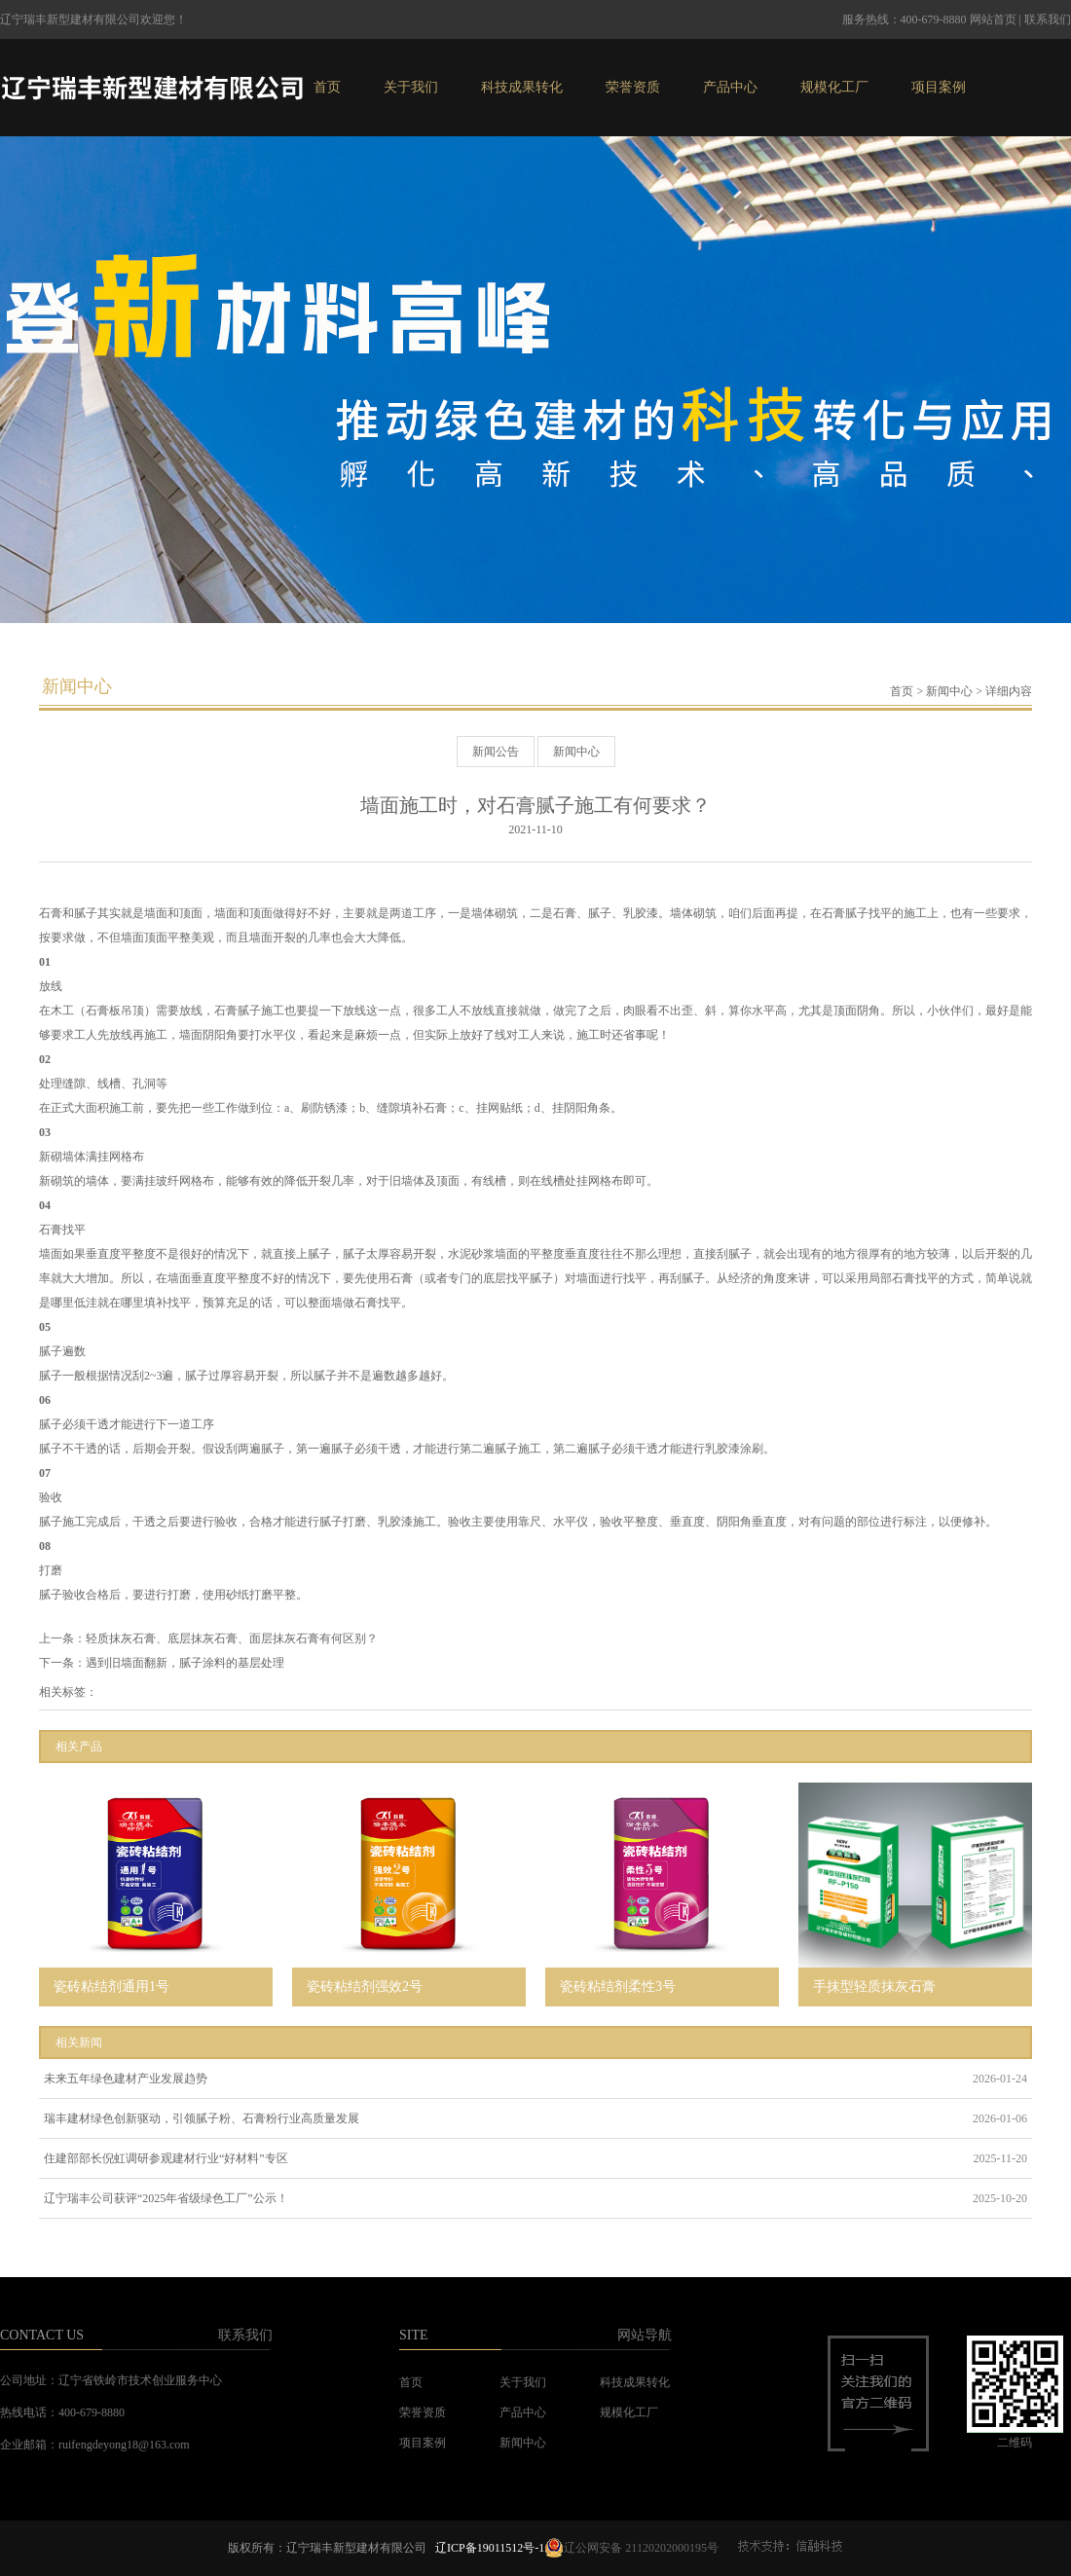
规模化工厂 (834, 87)
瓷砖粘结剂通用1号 (111, 1986)
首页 (327, 87)
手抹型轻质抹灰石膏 (874, 1986)
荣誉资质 (633, 87)
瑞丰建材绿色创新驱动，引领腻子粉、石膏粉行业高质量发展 (201, 2118)
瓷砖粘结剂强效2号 (365, 1986)
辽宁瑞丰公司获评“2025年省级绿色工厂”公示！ (166, 2198)
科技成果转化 (522, 87)
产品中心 (730, 87)
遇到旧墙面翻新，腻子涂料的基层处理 (185, 1663)
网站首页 (993, 19)
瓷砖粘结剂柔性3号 (618, 1986)
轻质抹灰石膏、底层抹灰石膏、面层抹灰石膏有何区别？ (232, 1638)
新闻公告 (495, 751)
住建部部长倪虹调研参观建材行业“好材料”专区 (166, 2158)
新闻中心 (949, 691)
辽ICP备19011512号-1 (489, 2548)
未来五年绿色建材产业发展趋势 (125, 2078)
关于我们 (411, 87)
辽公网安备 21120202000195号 (631, 2548)
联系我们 (1047, 19)
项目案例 (938, 87)
